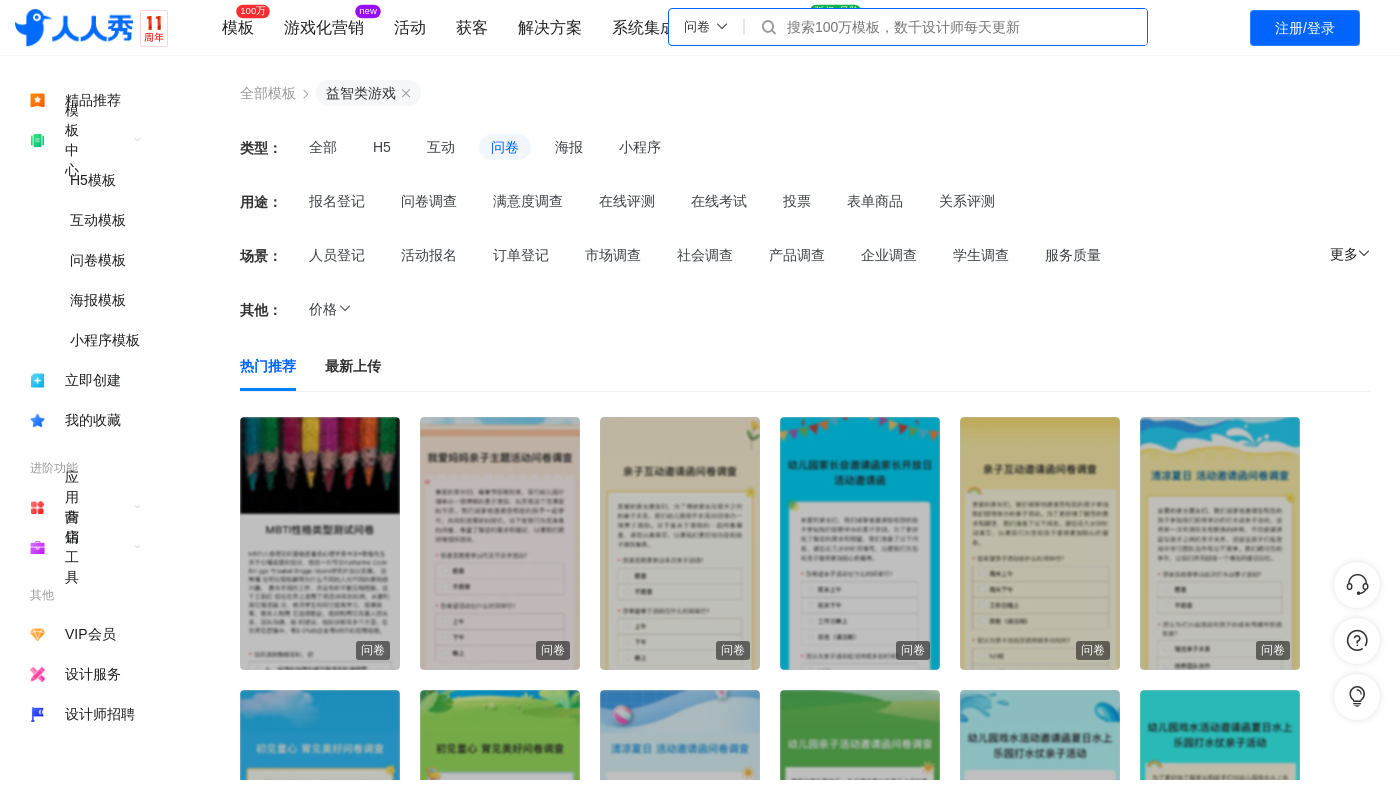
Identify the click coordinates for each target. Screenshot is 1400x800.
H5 (382, 147)
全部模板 (268, 93)
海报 (569, 147)
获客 (472, 27)
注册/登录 (1305, 28)
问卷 (505, 147)
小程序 (640, 147)
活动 (410, 27)
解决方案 (550, 27)
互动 (441, 147)
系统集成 (644, 27)
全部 (323, 147)
